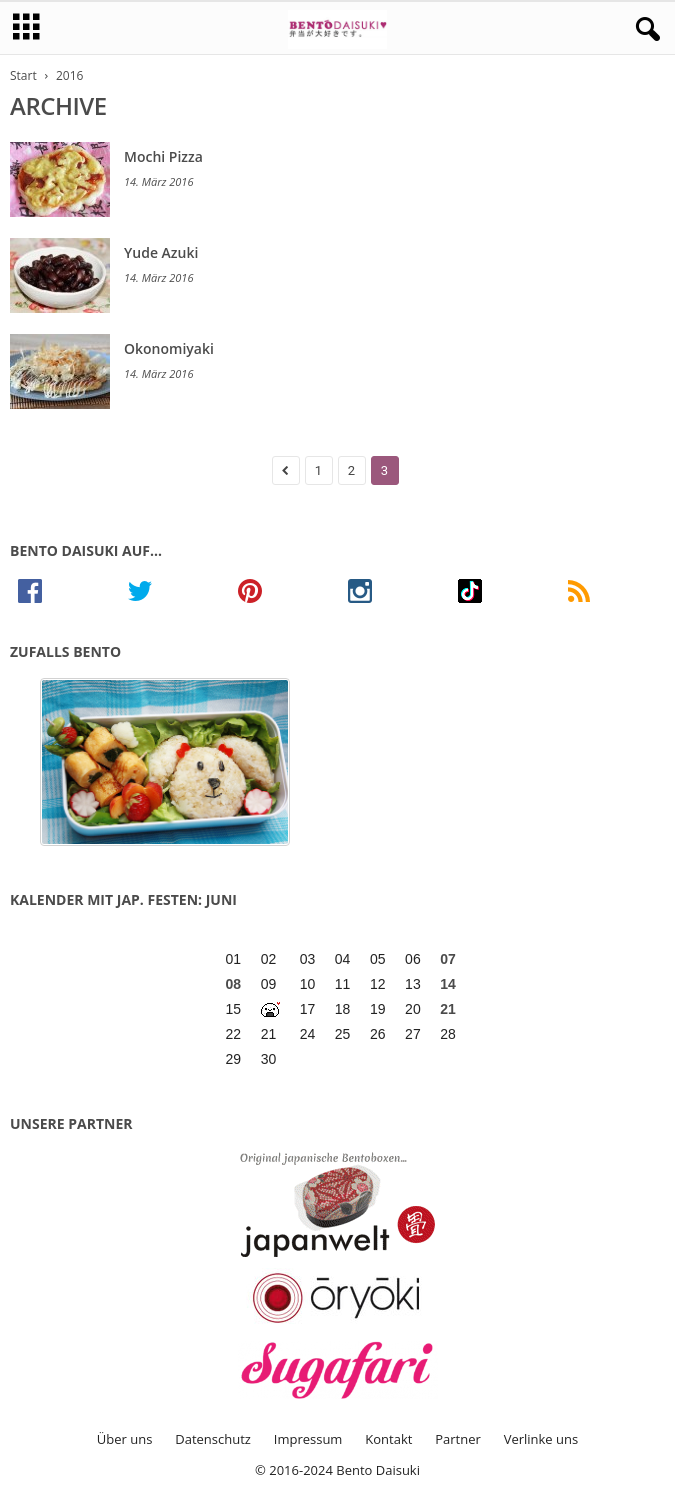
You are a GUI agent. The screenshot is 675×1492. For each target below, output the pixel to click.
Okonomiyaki (169, 348)
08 (234, 984)
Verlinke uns (541, 1439)
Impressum (308, 1439)
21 (448, 1009)
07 (448, 959)
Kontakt (388, 1439)
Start (23, 75)
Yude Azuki (161, 252)
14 (448, 984)
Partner (458, 1439)
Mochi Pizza (163, 156)
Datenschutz (213, 1439)
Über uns (125, 1439)
